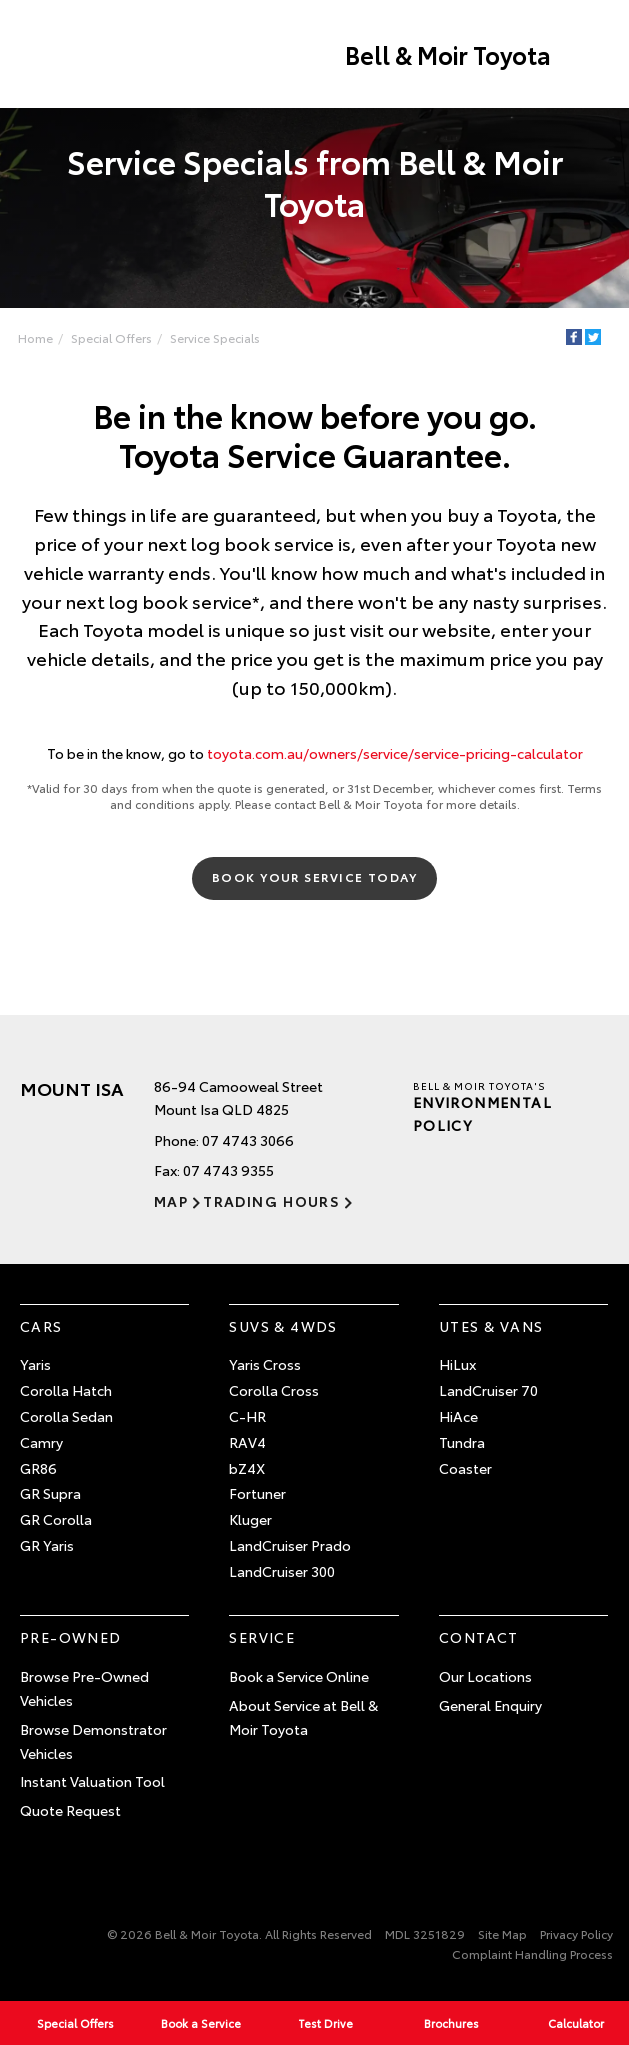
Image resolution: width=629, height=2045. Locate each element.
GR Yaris (47, 1545)
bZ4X (247, 1468)
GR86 (38, 1468)
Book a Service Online (299, 1676)
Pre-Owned (71, 1637)
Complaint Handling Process (532, 1953)
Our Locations (485, 1676)
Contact (479, 1637)
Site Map (502, 1933)
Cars (41, 1326)
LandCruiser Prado (290, 1545)
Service (262, 1637)
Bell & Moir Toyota (448, 54)
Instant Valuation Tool (92, 1781)
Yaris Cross (265, 1364)
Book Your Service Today (314, 876)
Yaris (35, 1364)
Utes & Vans (491, 1326)
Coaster (465, 1468)
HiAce (458, 1416)
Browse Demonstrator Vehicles (93, 1741)
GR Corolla (56, 1519)
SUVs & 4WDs (283, 1326)
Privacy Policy (576, 1933)
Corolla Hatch (66, 1390)
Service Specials (215, 337)
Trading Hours (271, 1201)
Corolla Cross (274, 1390)
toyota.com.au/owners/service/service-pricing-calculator (395, 753)
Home (35, 337)
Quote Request (70, 1810)
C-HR (247, 1416)
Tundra (462, 1442)
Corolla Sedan (66, 1416)
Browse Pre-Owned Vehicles (84, 1688)
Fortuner (257, 1493)
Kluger (250, 1519)
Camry (41, 1442)
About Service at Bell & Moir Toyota (303, 1717)
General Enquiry (490, 1705)
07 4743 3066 (248, 1140)
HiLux (457, 1364)
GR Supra (50, 1493)
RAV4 (247, 1442)
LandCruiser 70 (488, 1390)
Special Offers (111, 337)
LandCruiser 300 (282, 1571)
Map (171, 1201)
